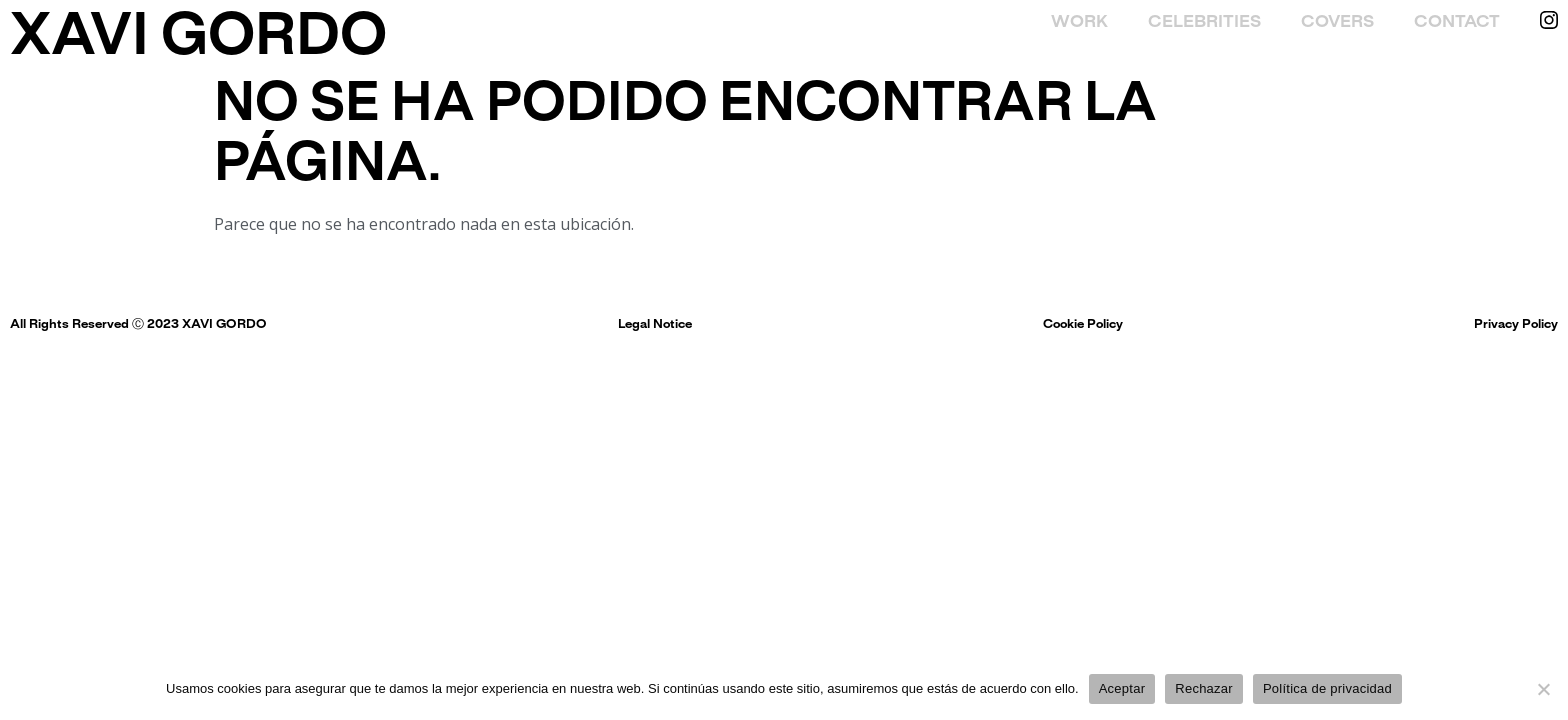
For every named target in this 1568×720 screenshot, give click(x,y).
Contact (1457, 22)
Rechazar (1204, 688)
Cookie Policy (1083, 325)
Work (1079, 22)
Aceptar (1122, 688)
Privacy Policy (1516, 325)
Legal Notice (655, 325)
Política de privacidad (1327, 688)
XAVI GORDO (198, 39)
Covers (1337, 22)
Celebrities (1204, 22)
